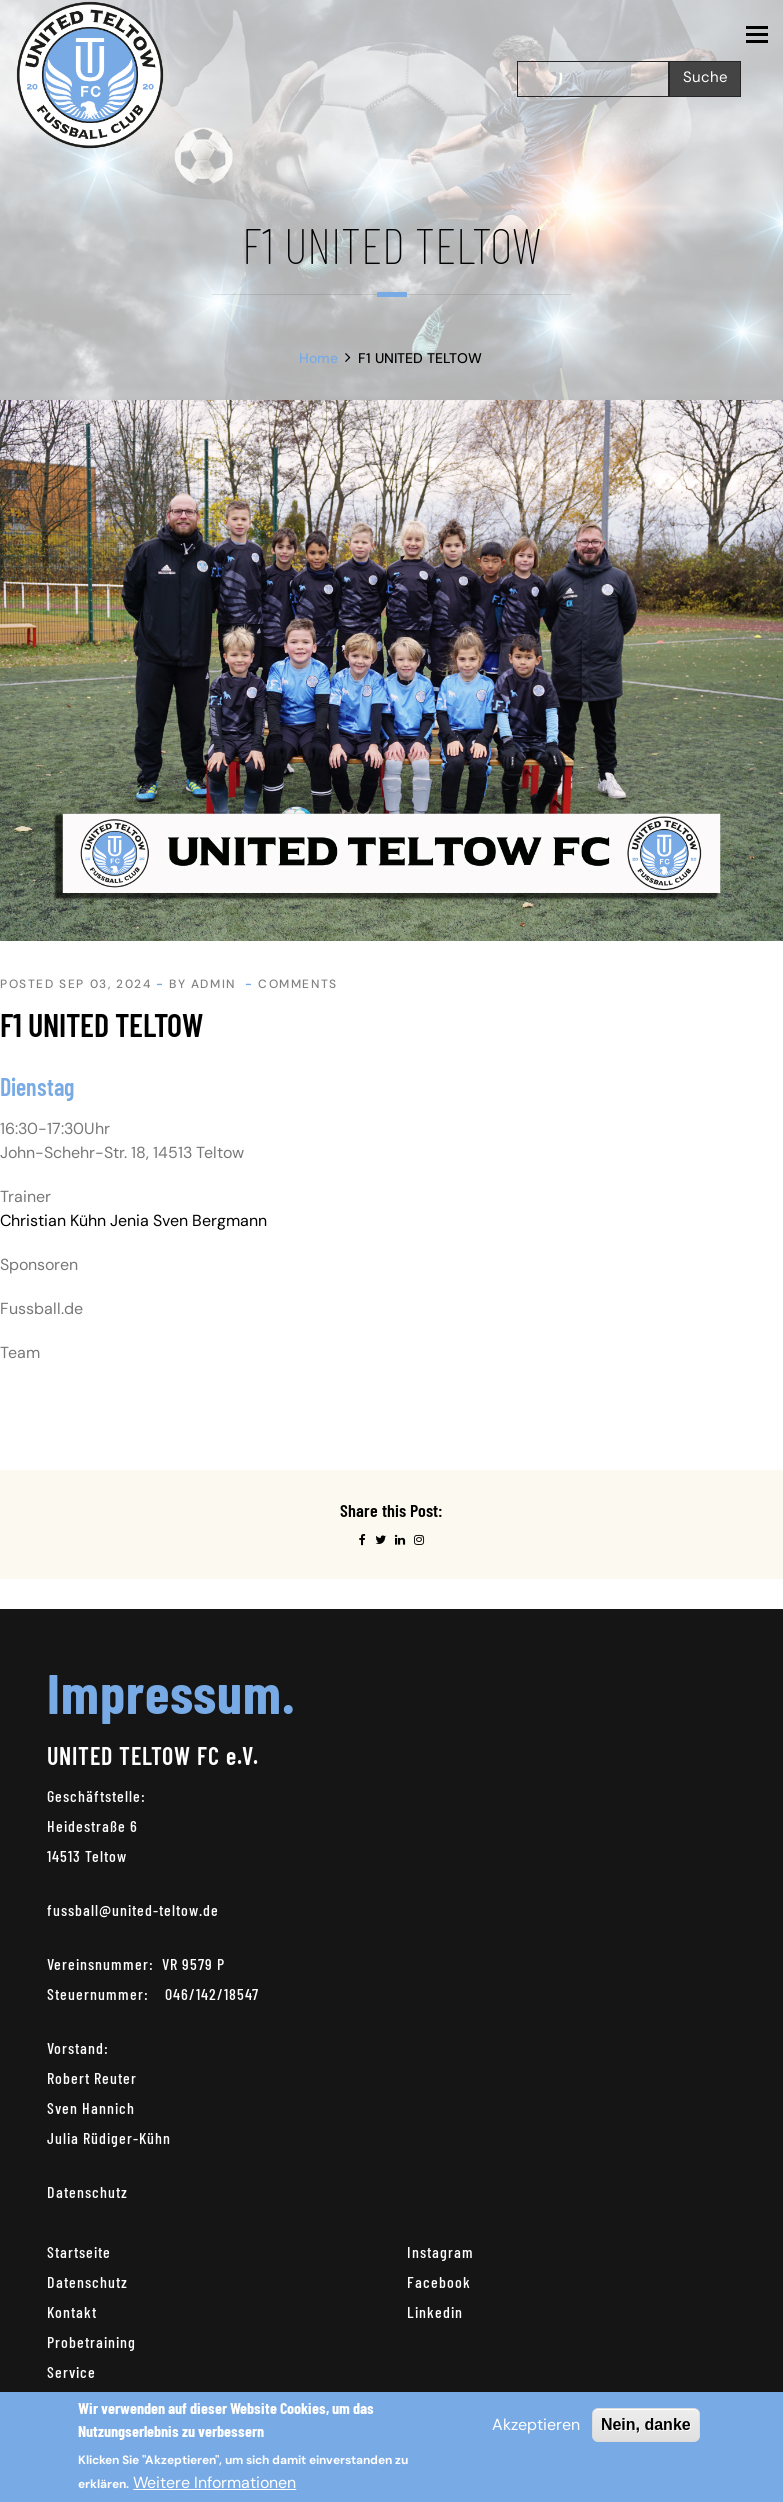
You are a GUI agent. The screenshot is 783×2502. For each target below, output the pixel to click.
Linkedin (435, 2311)
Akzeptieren (536, 2424)
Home (318, 358)
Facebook (439, 2281)
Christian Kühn (53, 1220)
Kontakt (72, 2311)
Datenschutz (87, 2191)
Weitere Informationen (214, 2482)
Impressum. (171, 1691)
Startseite (79, 2251)
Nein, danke (646, 2424)
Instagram (440, 2251)
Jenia (129, 1220)
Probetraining (91, 2341)
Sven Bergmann (210, 1220)
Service (71, 2371)
